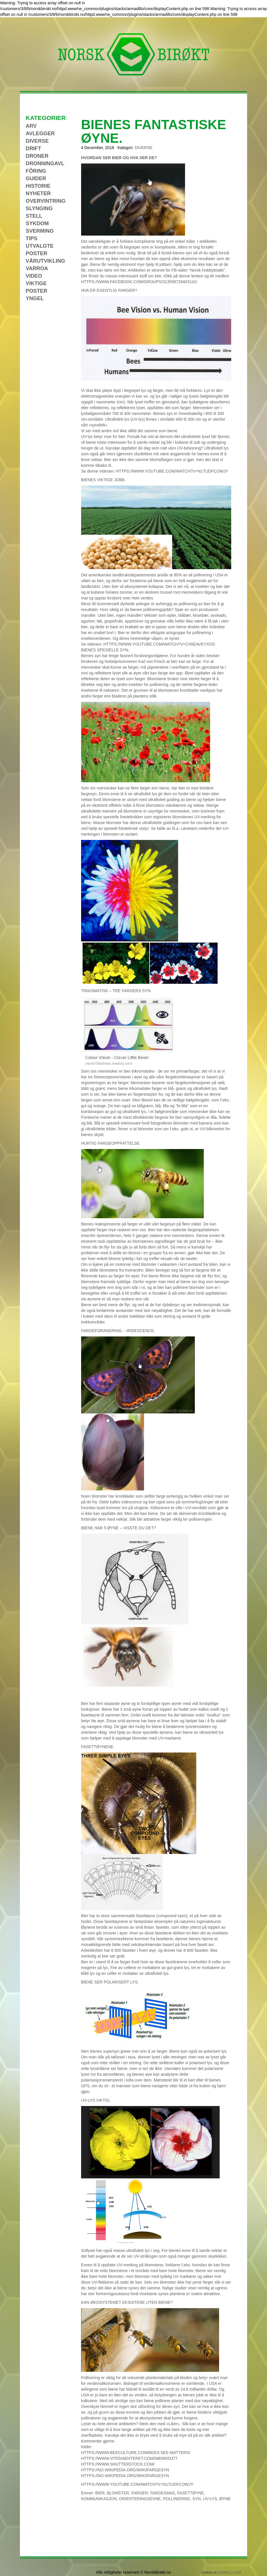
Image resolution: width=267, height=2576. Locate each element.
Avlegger (40, 133)
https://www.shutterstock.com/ (118, 2464)
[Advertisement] (46, 388)
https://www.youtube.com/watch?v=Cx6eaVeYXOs (159, 644)
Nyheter (38, 193)
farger (139, 2493)
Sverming (40, 231)
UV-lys (210, 2498)
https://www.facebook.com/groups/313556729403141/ (139, 281)
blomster (118, 2493)
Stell (34, 216)
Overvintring (46, 201)
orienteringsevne (140, 2498)
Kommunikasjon (99, 2498)
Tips (31, 238)
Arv (31, 126)
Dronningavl (45, 163)
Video (34, 276)
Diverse (143, 147)
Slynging (39, 208)
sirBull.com (229, 2573)
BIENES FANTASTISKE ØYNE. (153, 131)
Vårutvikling (45, 261)
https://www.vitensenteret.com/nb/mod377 (129, 2458)
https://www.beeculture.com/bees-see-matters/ (135, 2452)
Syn (197, 2498)
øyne (225, 2498)
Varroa (37, 268)
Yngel (35, 298)
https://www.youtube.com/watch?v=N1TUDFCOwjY (172, 471)
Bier (100, 2493)
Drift (33, 148)
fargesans (162, 2493)
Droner (37, 156)
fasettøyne (190, 2493)
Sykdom (37, 223)
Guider (36, 178)
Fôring (36, 171)
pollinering (176, 2498)
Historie (38, 186)
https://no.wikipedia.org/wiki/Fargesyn (125, 2470)
